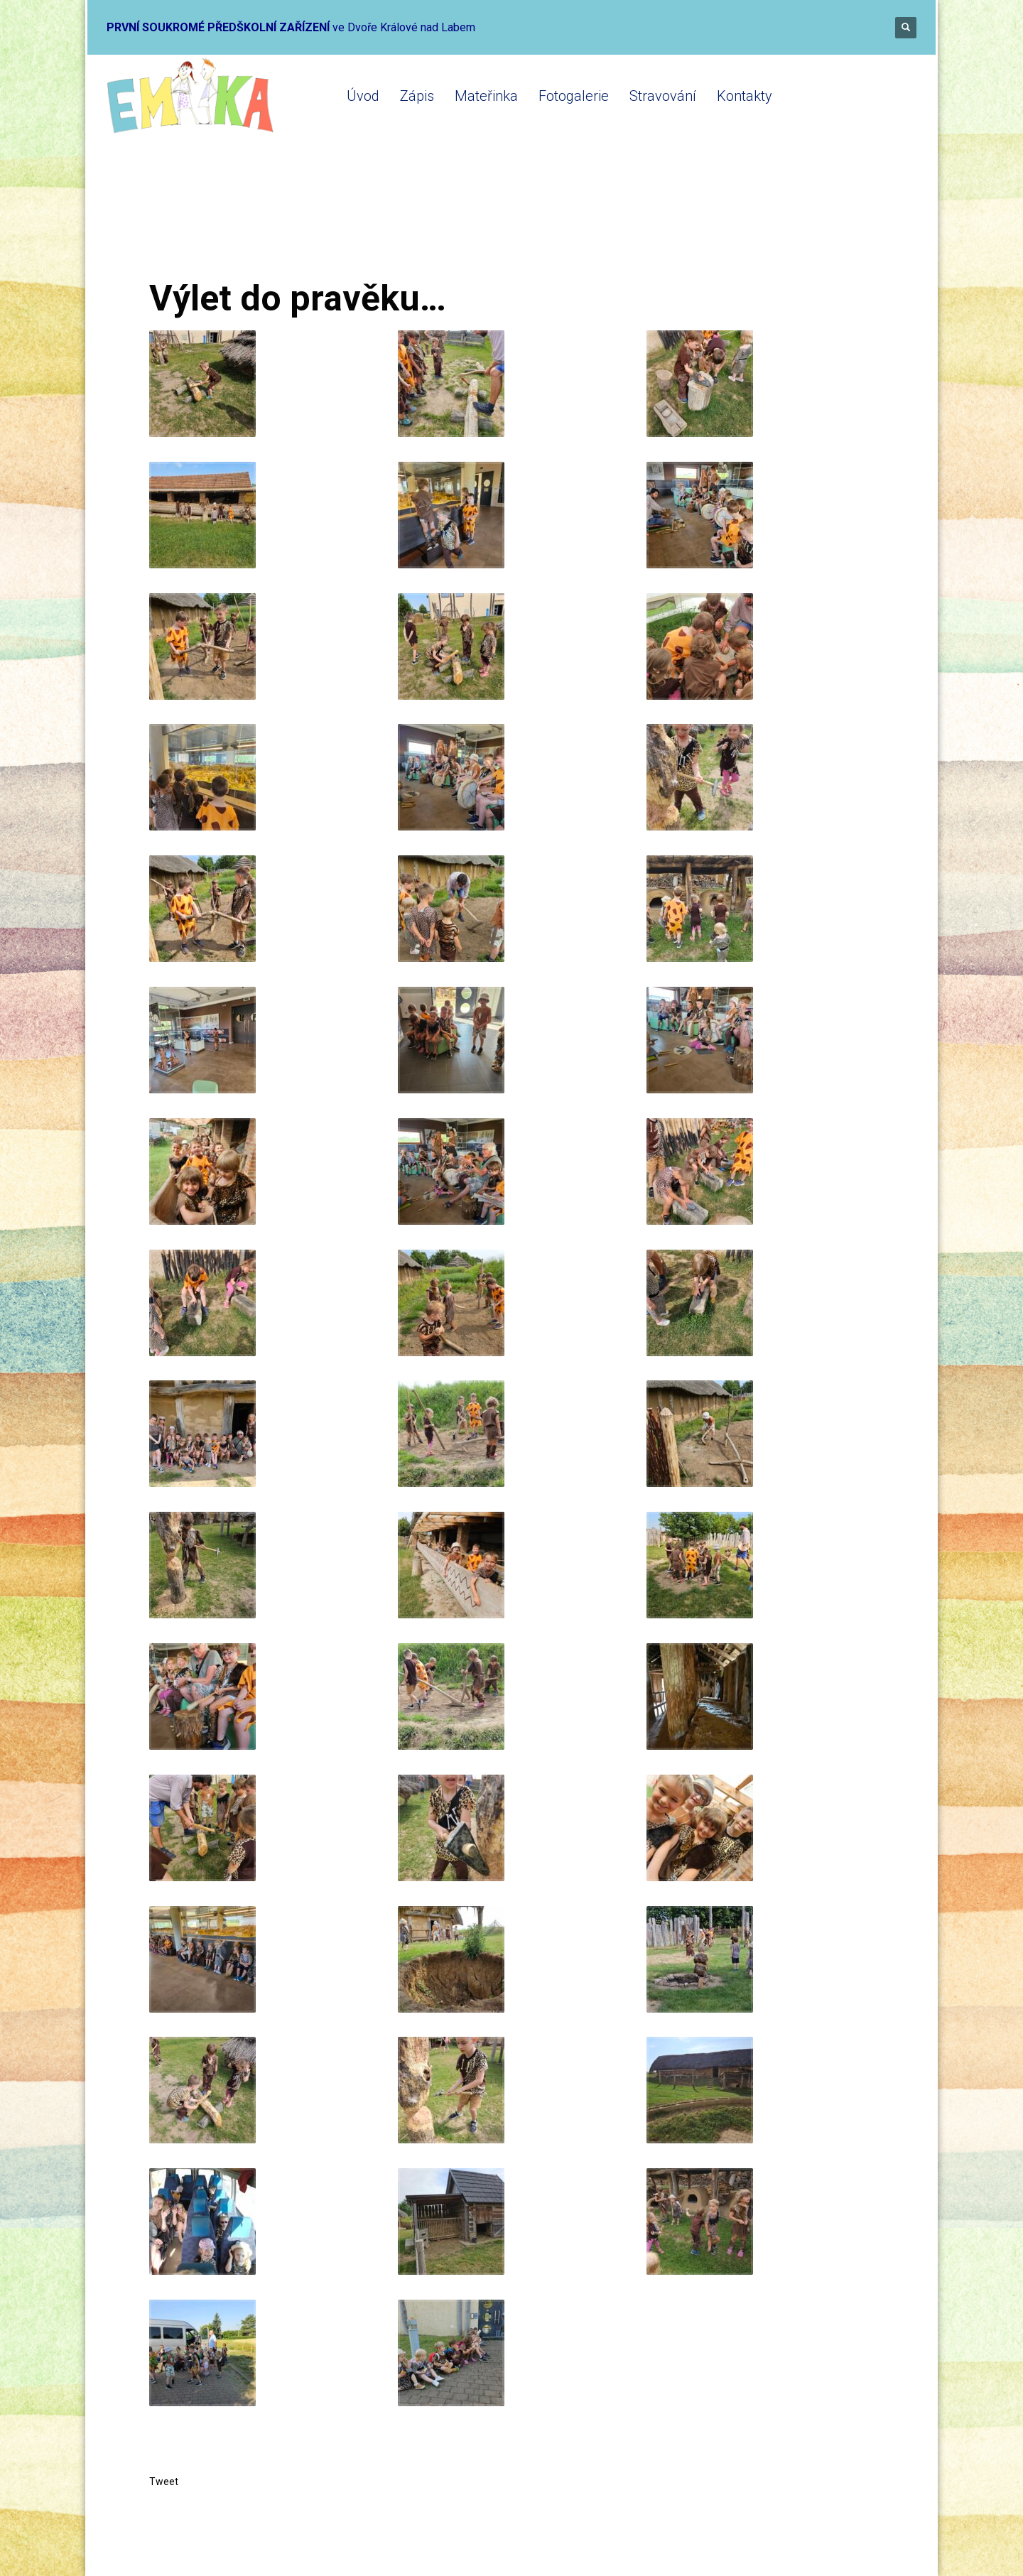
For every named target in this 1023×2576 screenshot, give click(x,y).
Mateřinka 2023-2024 (335, 222)
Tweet (163, 2481)
